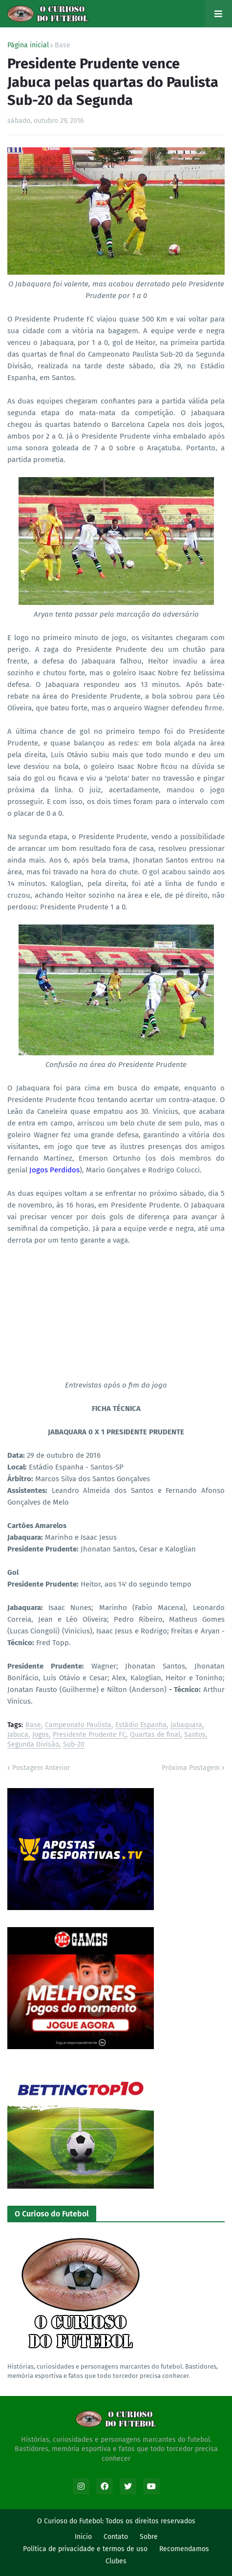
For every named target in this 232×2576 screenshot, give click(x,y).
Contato (116, 2537)
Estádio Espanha (141, 1725)
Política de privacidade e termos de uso (85, 2549)
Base (62, 45)
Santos (195, 1735)
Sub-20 (73, 1745)
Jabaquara (186, 1725)
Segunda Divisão (33, 1745)
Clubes (116, 2561)
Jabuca (17, 1735)
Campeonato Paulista (78, 1725)
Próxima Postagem (191, 1768)
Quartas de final (155, 1735)
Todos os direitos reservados (150, 2521)
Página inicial (28, 45)
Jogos (40, 1735)
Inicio (83, 2537)
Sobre (149, 2537)
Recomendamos (184, 2549)
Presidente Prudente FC (89, 1735)
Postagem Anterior (41, 1768)
